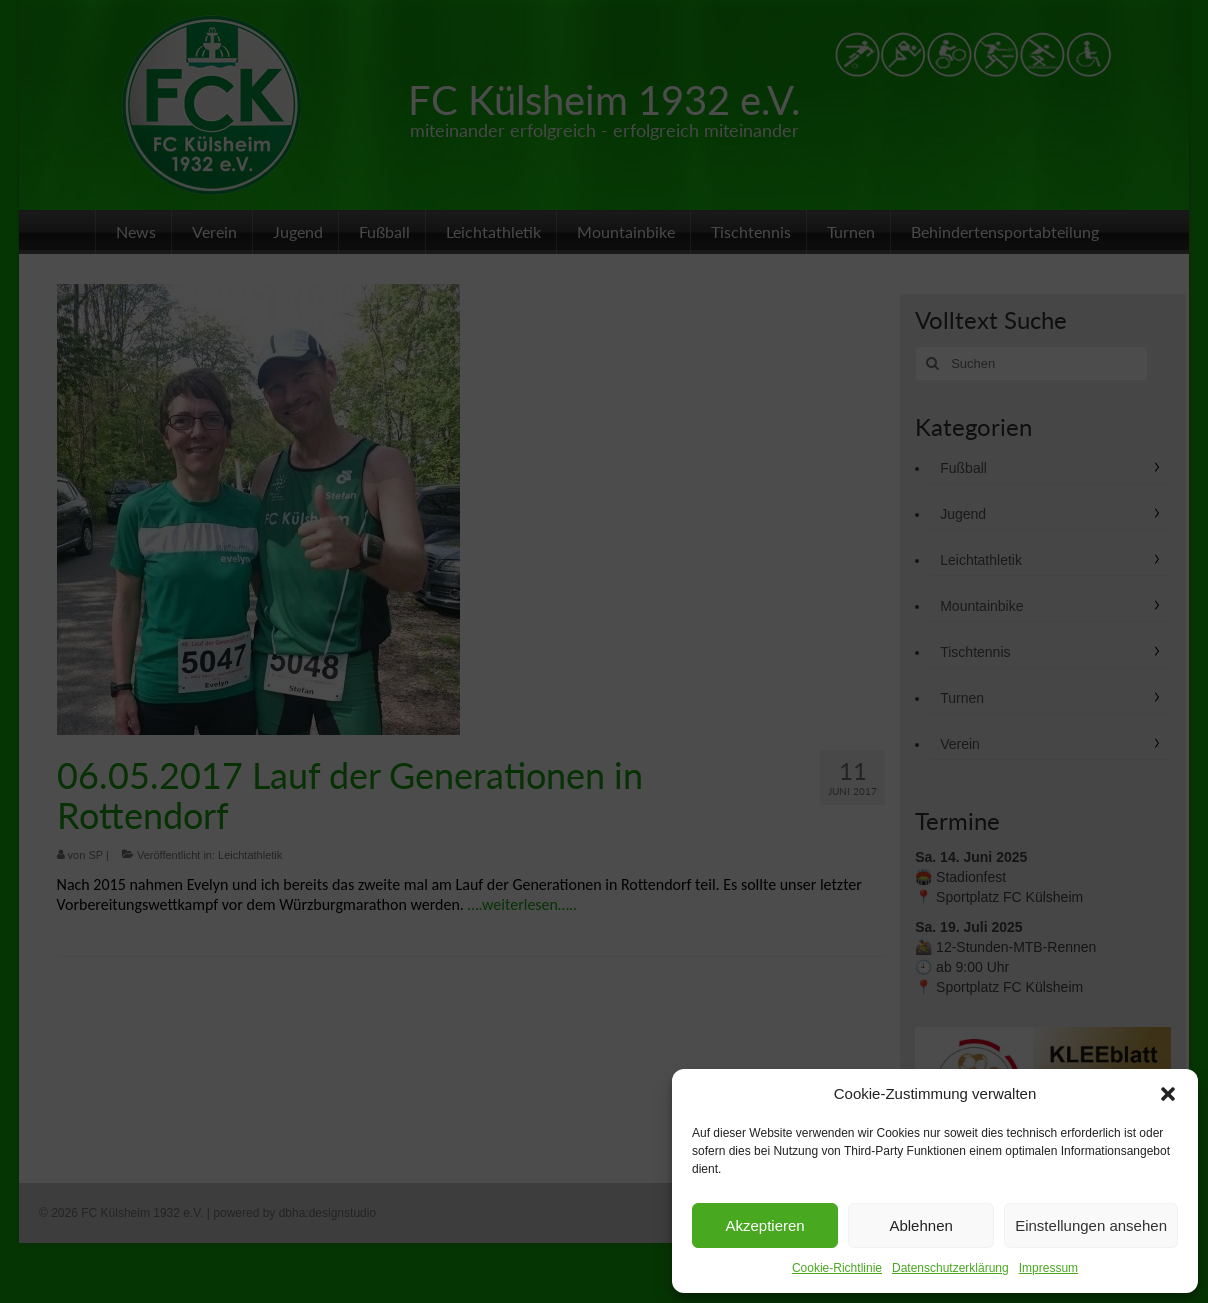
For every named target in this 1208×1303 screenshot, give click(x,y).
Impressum (1048, 1268)
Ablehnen (920, 1225)
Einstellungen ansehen (1091, 1225)
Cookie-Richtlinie (837, 1268)
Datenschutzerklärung (950, 1268)
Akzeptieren (764, 1225)
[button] (1168, 1094)
